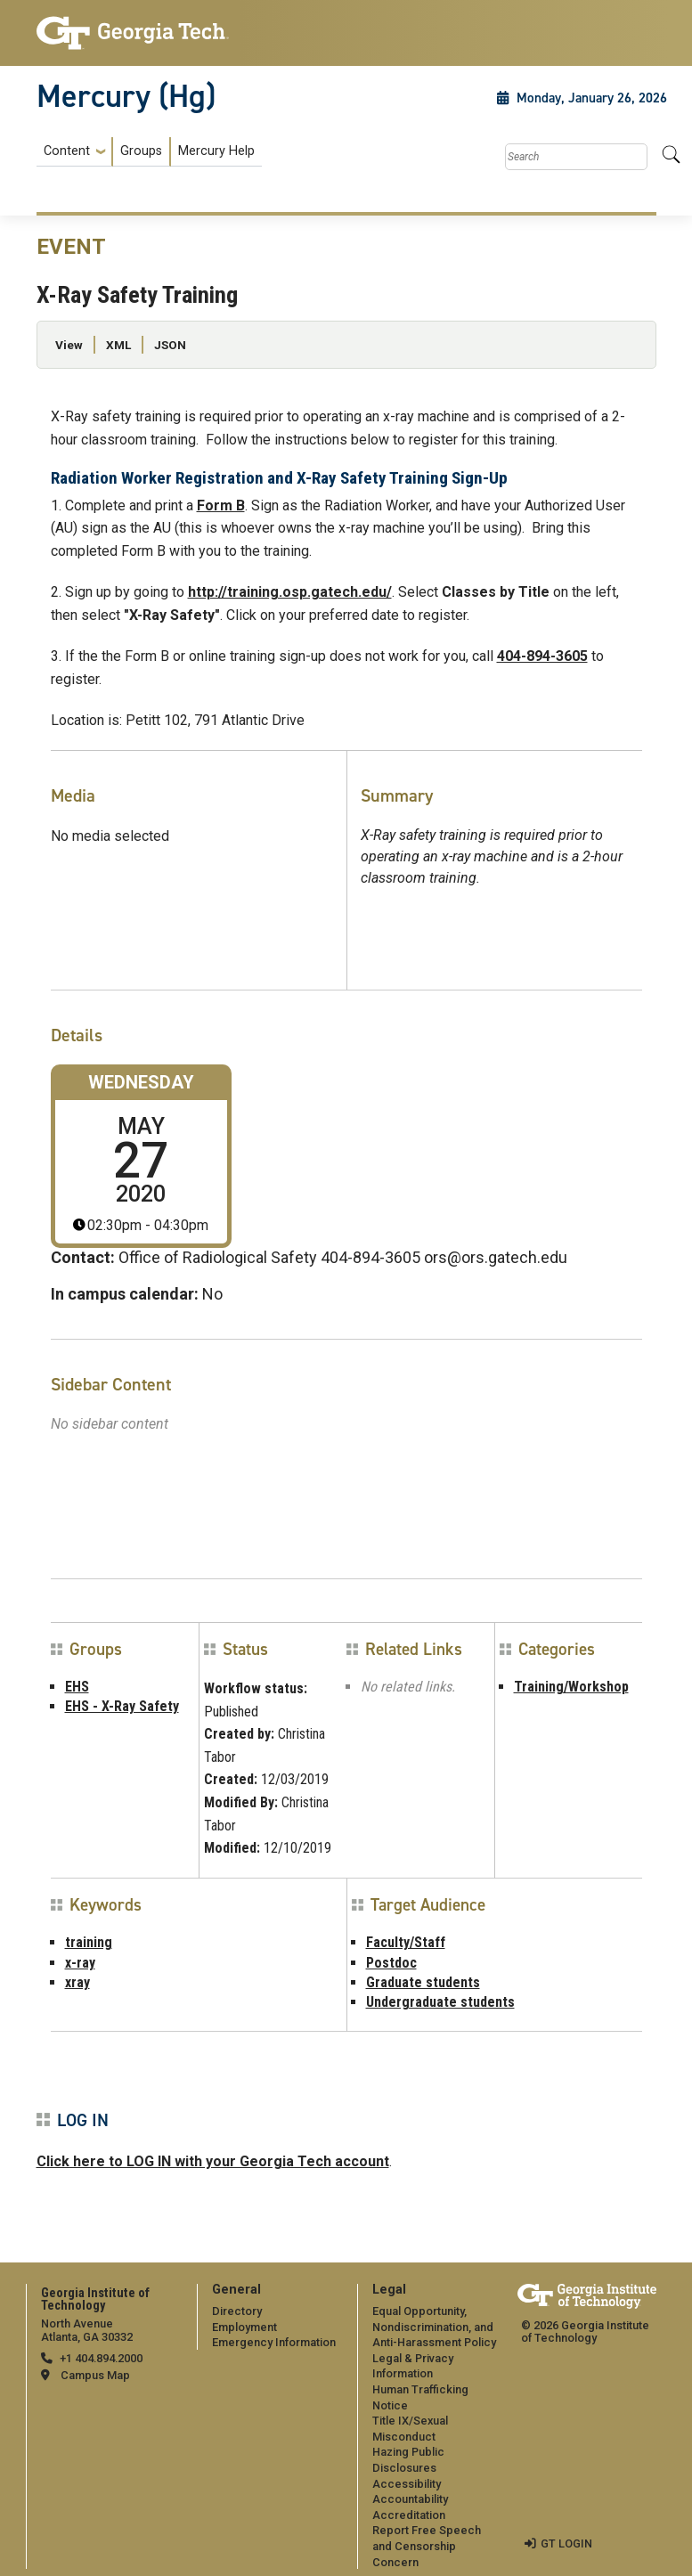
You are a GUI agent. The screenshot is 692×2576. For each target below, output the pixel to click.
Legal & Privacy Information (412, 2366)
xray (77, 1982)
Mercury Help (216, 151)
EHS (77, 1686)
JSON (170, 345)
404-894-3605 (542, 656)
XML (118, 345)
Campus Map (95, 2375)
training (88, 1942)
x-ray (80, 1962)
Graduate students (423, 1982)
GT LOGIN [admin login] (566, 2543)
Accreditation (408, 2515)
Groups (141, 151)
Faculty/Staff (405, 1942)
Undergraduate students (440, 2001)
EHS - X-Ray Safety (122, 1706)
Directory (237, 2311)
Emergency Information (274, 2342)
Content (67, 151)
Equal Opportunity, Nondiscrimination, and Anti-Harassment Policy (434, 2326)
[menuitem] (149, 152)
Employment (244, 2327)
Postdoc (391, 1962)
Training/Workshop (571, 1686)
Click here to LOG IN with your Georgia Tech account (213, 2161)
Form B (221, 505)
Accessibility (406, 2483)
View (69, 345)
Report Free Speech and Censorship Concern (426, 2545)
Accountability (410, 2499)
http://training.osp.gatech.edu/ (290, 591)
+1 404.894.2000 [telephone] (101, 2358)
